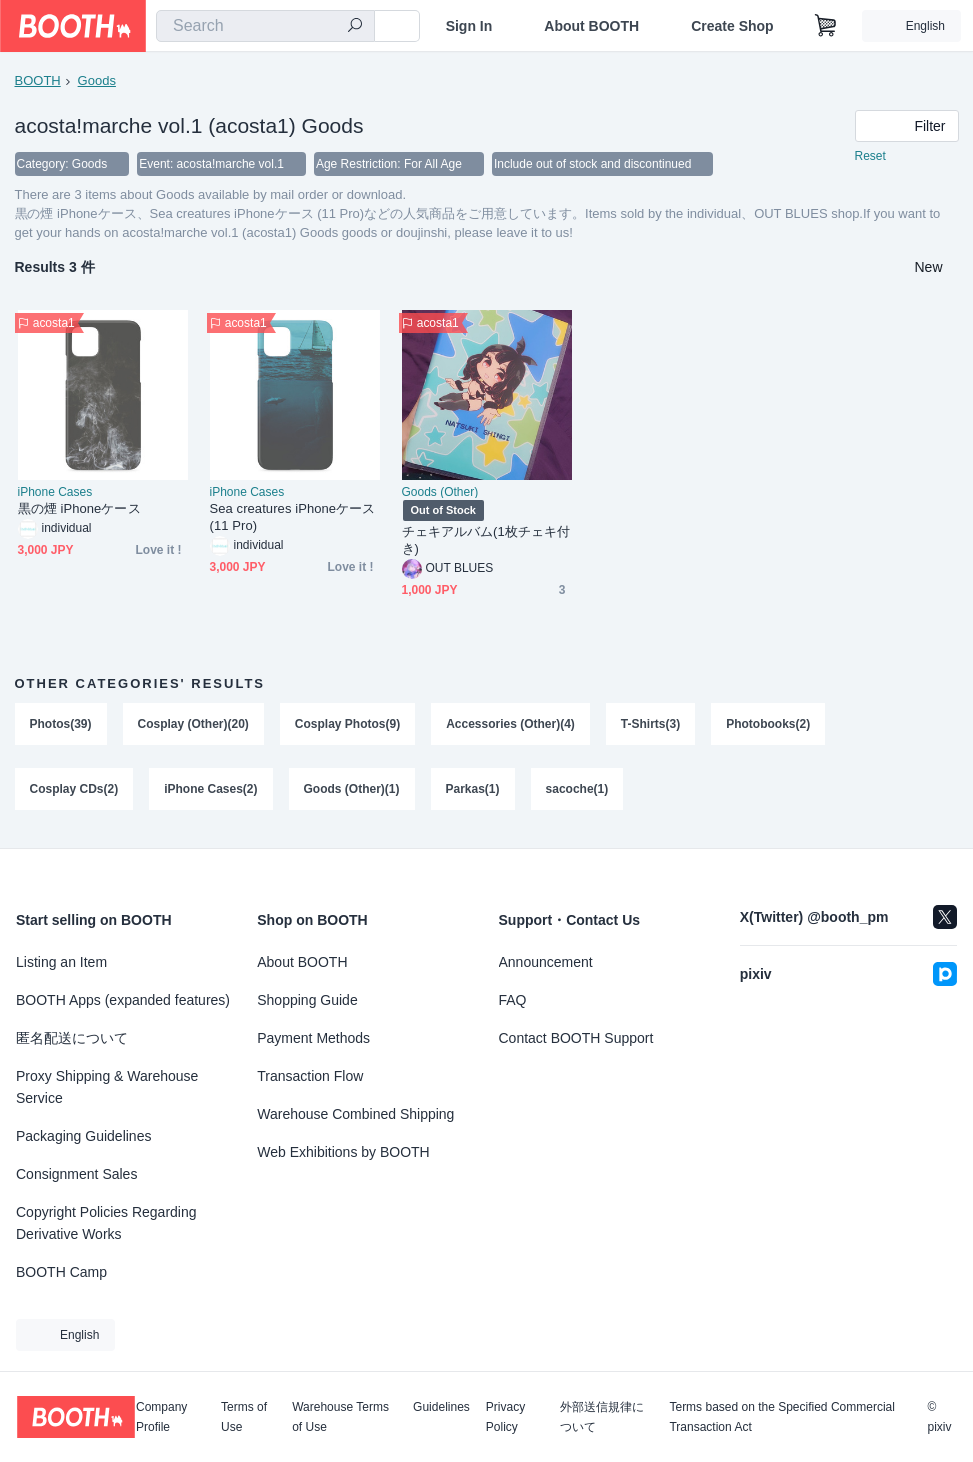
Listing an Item (61, 962)
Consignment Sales (76, 1174)
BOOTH (38, 80)
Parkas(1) (473, 790)
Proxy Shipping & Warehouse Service (107, 1087)
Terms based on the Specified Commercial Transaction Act (781, 1417)
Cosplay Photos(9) (347, 724)
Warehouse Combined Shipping (355, 1114)
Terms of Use (244, 1417)
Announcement (546, 962)
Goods (97, 80)
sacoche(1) (577, 790)
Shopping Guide (307, 1000)
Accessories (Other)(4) (510, 724)
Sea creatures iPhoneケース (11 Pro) (293, 517)
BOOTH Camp (61, 1272)
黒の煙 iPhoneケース (79, 508)
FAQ (513, 1000)
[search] (355, 27)
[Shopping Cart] (826, 26)
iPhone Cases (55, 492)
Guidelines (441, 1407)
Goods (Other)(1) (352, 790)
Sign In (469, 26)
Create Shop (732, 26)
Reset (870, 156)
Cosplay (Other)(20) (193, 724)
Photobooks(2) (768, 724)
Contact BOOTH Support (576, 1038)
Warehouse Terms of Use (340, 1417)
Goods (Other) (440, 492)
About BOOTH (591, 26)
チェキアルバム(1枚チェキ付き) (486, 540)
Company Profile (161, 1417)
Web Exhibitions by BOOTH (343, 1152)
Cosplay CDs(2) (74, 790)
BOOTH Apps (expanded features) (123, 1000)
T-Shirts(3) (650, 724)
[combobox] (265, 26)
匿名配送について (72, 1038)
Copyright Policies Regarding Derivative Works (106, 1223)
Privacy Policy (505, 1417)
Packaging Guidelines (83, 1136)
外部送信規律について (602, 1417)
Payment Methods (313, 1038)
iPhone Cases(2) (210, 790)
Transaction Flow (310, 1076)
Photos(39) (61, 724)
